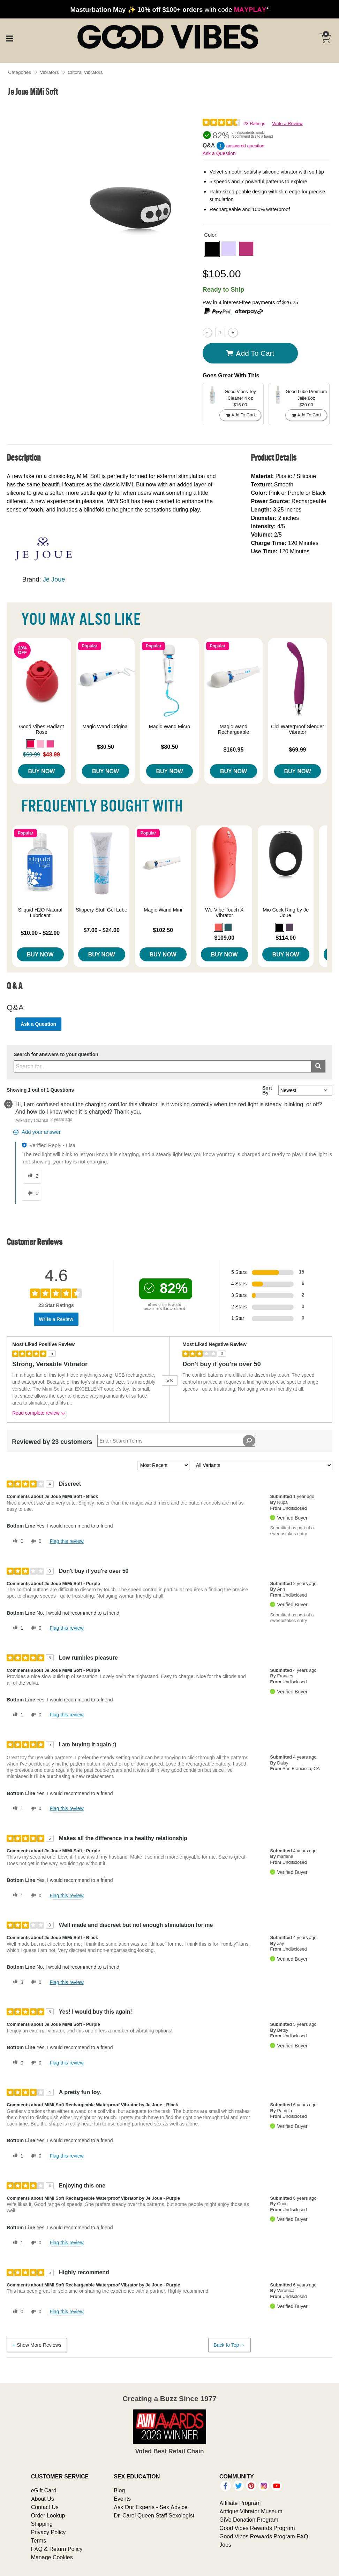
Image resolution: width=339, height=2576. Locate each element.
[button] (211, 248)
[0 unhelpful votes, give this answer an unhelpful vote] (32, 1194)
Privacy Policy (48, 2532)
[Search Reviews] (176, 1441)
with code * (169, 9)
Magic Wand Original (105, 726)
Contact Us (45, 2507)
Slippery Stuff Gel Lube (101, 910)
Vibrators (49, 72)
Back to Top (229, 2345)
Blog (119, 2490)
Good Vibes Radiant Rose (41, 729)
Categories (19, 72)
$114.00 (286, 937)
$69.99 (297, 749)
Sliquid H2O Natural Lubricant (40, 912)
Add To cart (250, 353)
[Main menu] (9, 37)
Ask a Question (219, 153)
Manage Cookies (52, 2557)
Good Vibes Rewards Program (257, 2527)
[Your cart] (325, 38)
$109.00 (224, 937)
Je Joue (54, 579)
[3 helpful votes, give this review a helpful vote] (17, 1982)
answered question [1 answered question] (245, 145)
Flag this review (66, 1541)
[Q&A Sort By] (305, 1090)
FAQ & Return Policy (57, 2548)
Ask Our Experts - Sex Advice (150, 2507)
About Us (42, 2498)
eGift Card (43, 2490)
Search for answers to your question (56, 1054)
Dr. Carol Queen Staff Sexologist (154, 2515)
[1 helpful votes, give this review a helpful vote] (17, 1628)
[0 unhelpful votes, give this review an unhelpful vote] (35, 1541)
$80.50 (105, 746)
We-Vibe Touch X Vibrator (224, 912)
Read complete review (39, 1414)
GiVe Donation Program (248, 2519)
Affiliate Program (240, 2502)
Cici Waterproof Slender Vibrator (297, 729)
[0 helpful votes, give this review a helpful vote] (17, 1541)
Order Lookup (48, 2515)
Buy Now (41, 771)
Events (122, 2498)
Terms (38, 2540)
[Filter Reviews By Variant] (262, 1465)
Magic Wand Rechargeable (233, 729)
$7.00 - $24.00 (102, 929)
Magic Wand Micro (169, 726)
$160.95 (234, 749)
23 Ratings (254, 123)
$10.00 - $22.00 (40, 932)
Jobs (225, 2544)
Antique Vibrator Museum (250, 2511)
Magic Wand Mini (163, 910)
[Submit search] (318, 1066)
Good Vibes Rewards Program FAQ (263, 2536)
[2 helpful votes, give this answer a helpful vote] (32, 1176)
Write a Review (287, 123)
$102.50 (163, 929)
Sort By (267, 1090)
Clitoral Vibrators (85, 72)
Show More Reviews (36, 2345)
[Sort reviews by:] (163, 1465)
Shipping (42, 2523)
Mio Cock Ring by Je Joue (286, 912)
